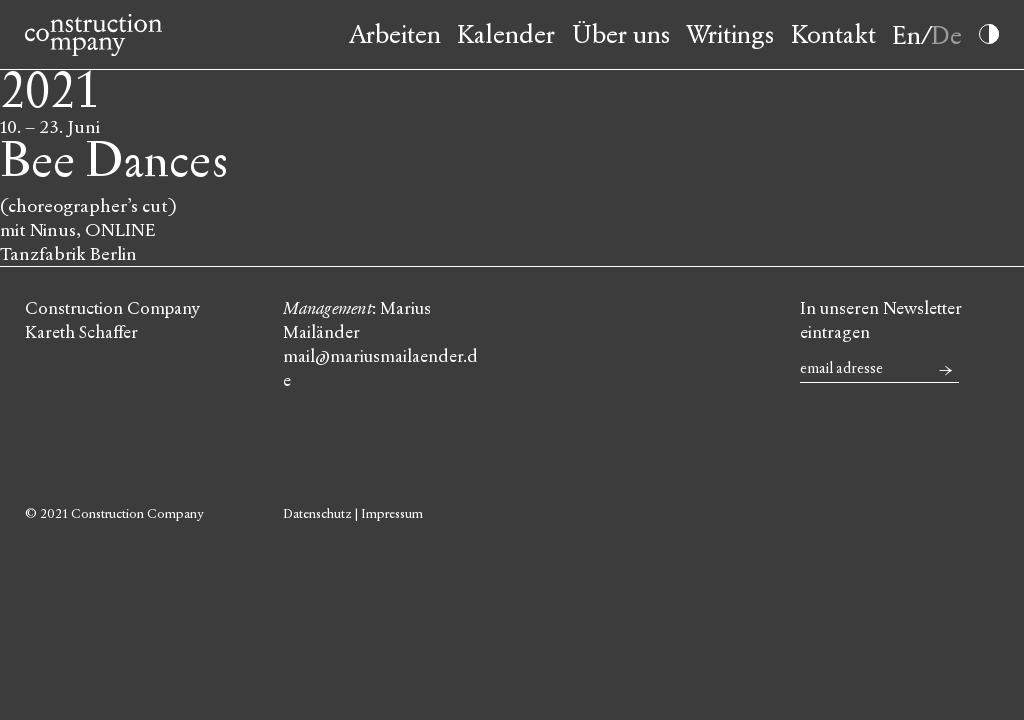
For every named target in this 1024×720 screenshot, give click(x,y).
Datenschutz (317, 514)
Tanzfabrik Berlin (68, 254)
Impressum (392, 514)
